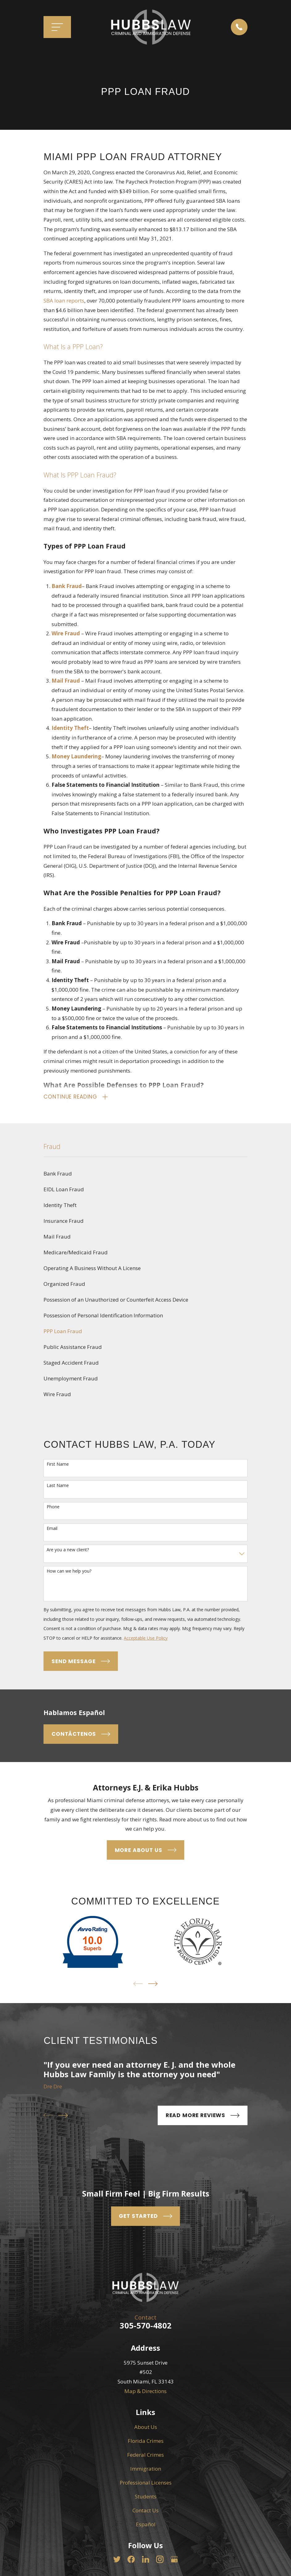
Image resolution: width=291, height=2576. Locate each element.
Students (145, 2497)
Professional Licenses (146, 2483)
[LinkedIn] (145, 2560)
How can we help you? (69, 1572)
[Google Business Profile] (174, 2560)
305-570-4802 (146, 2326)
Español (146, 2525)
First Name (58, 1465)
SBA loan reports (64, 300)
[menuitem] (145, 1175)
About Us (145, 2427)
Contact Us (145, 2511)
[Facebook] (131, 2560)
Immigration (145, 2469)
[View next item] (153, 1984)
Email (52, 1529)
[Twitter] (117, 2560)
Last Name (58, 1486)
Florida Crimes (146, 2441)
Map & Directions (145, 2391)
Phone (53, 1507)
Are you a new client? (68, 1550)
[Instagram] (160, 2560)
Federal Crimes (145, 2455)
